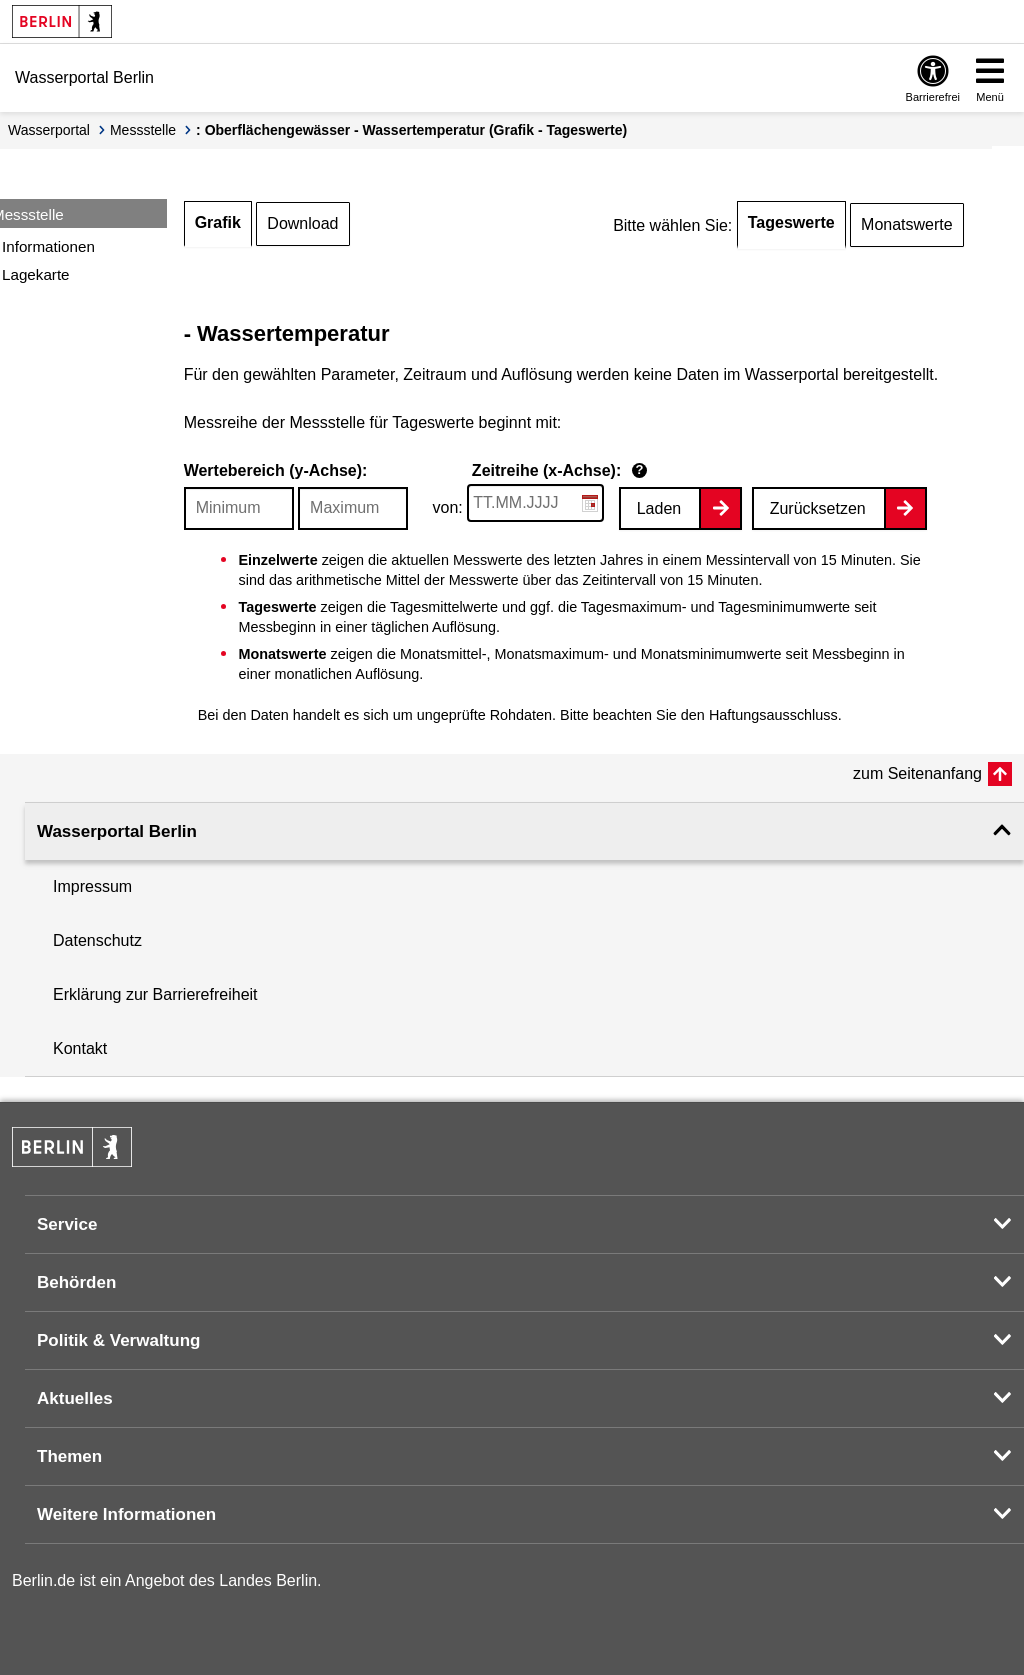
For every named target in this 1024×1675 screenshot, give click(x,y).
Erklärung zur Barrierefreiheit (155, 994)
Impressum (92, 886)
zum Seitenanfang (917, 773)
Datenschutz (97, 940)
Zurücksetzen (818, 508)
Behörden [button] (76, 1282)
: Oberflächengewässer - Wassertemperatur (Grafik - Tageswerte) (411, 130)
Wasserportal (49, 130)
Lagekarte (36, 274)
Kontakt (80, 1048)
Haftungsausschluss (773, 715)
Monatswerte (907, 224)
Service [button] (67, 1224)
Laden (659, 508)
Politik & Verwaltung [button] (118, 1340)
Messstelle (143, 130)
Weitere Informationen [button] (126, 1514)
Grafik (218, 222)
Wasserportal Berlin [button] (117, 831)
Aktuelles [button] (75, 1398)
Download (302, 223)
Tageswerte (791, 222)
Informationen (48, 246)
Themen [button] (69, 1456)
